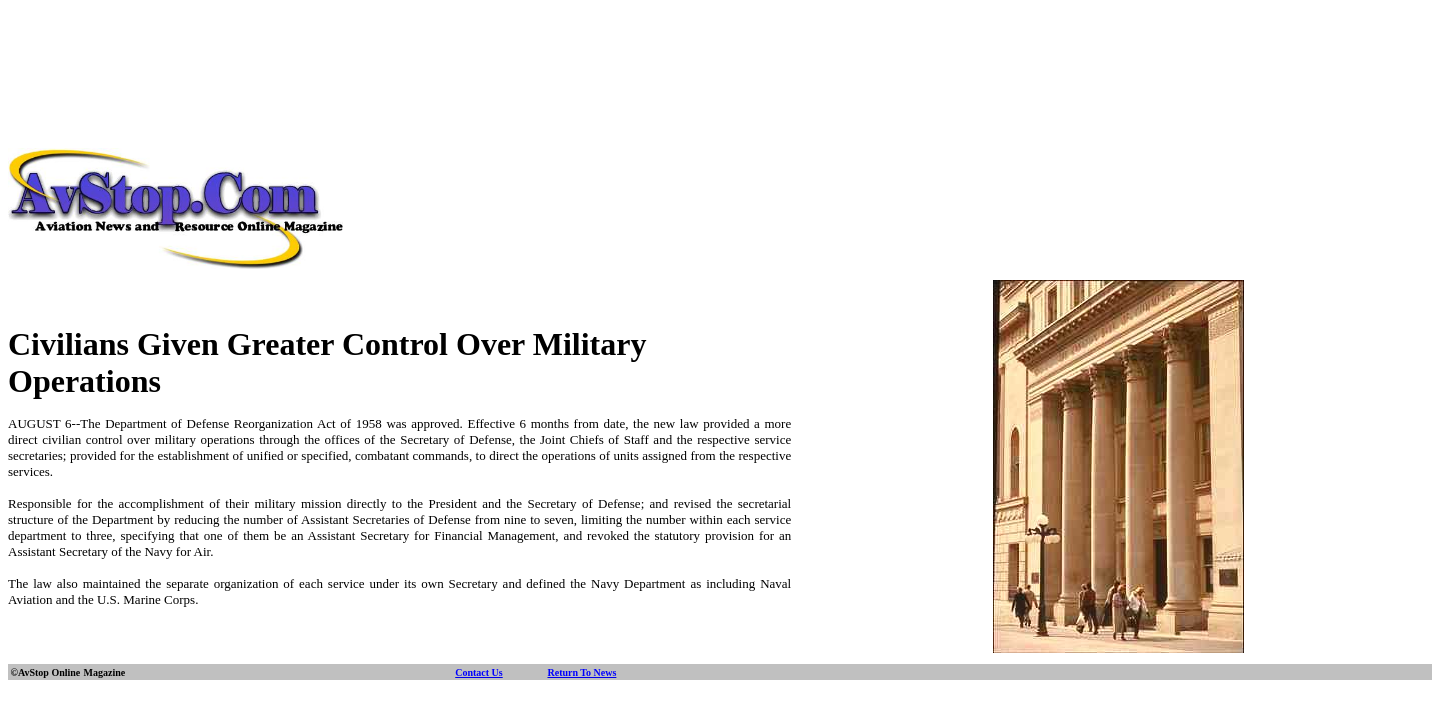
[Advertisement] (720, 53)
